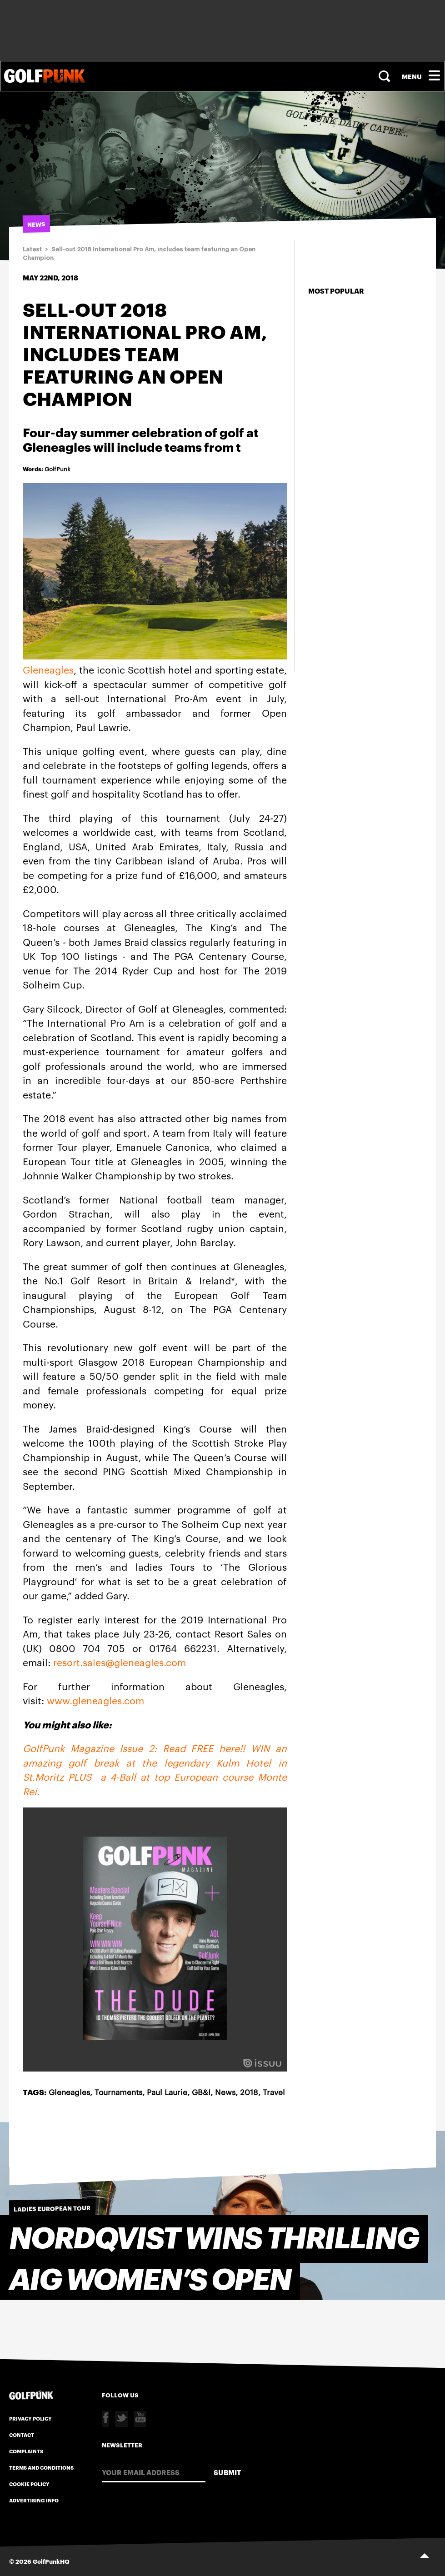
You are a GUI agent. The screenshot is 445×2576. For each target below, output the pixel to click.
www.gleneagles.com (95, 1700)
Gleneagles (48, 669)
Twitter (121, 2419)
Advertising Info (34, 2500)
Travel (274, 2091)
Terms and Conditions (41, 2467)
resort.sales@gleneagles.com (119, 1661)
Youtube (140, 2419)
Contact (21, 2434)
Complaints (26, 2451)
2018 (249, 2091)
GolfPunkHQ (51, 2561)
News (225, 2091)
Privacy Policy (30, 2418)
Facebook (105, 2419)
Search (385, 76)
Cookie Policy (29, 2483)
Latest (32, 249)
